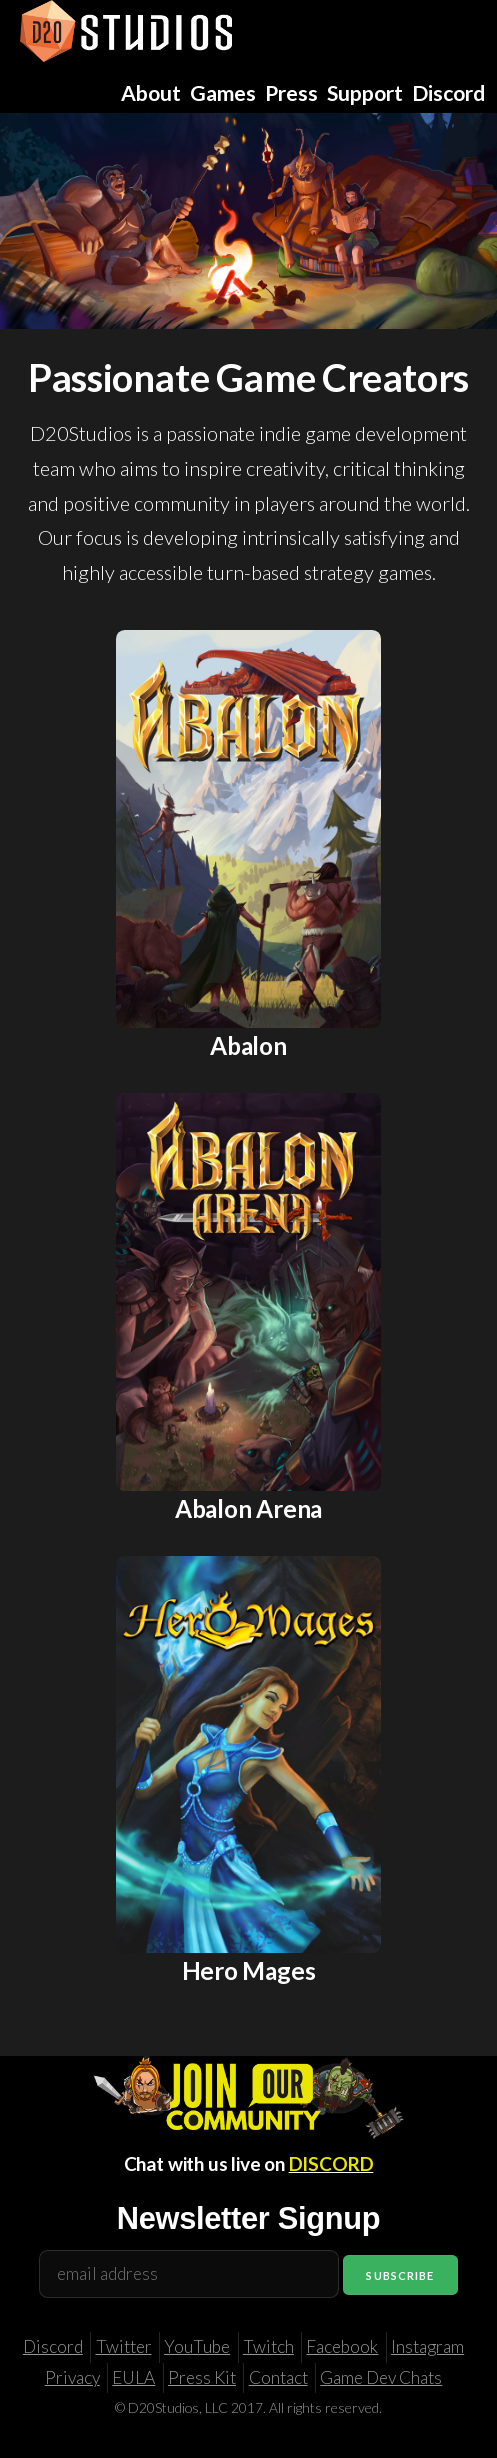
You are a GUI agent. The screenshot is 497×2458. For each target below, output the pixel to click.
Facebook (342, 2346)
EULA (133, 2377)
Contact (278, 2377)
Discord (53, 2346)
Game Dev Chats (381, 2377)
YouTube (197, 2346)
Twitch (268, 2346)
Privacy (72, 2377)
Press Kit (202, 2377)
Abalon (248, 1045)
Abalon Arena (248, 1508)
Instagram (427, 2346)
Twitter (124, 2346)
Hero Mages (249, 1970)
